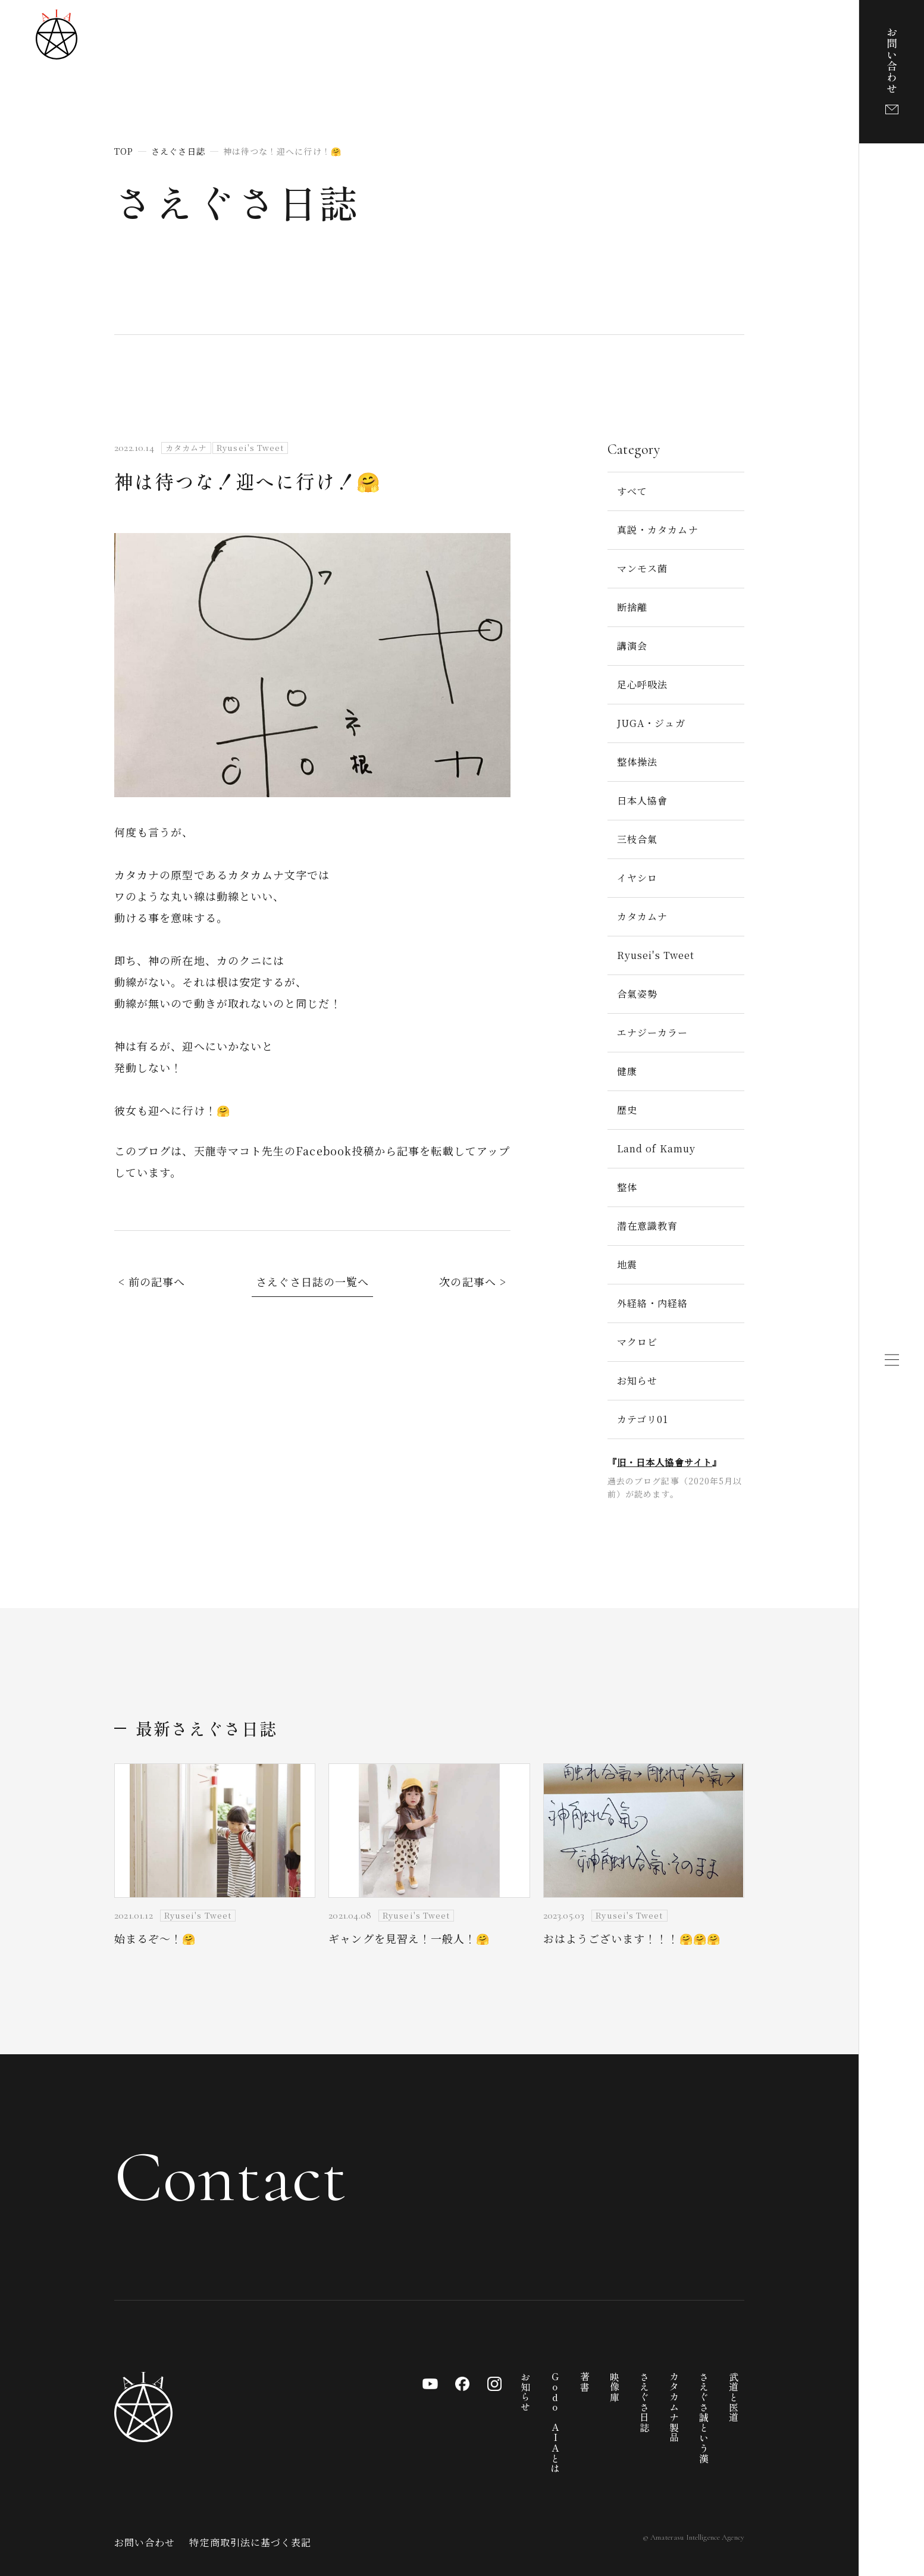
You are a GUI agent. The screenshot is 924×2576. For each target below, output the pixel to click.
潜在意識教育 (647, 1226)
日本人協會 (642, 800)
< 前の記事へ (152, 1281)
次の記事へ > (472, 1281)
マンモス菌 (642, 568)
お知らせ (637, 1380)
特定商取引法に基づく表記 (250, 2542)
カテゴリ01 (642, 1419)
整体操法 (637, 762)
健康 (627, 1071)
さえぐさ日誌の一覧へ (312, 1281)
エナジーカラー (652, 1032)
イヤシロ (637, 878)
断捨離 (632, 607)
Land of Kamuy (656, 1148)
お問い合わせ (144, 2542)
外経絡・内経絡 (652, 1303)
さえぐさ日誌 (237, 202)
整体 (627, 1187)
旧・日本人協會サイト (664, 1462)
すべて (632, 491)
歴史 (627, 1110)
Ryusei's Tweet (655, 955)
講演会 (632, 646)
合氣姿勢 (637, 994)
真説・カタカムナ (658, 530)
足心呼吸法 (642, 684)
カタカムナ (642, 916)
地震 (627, 1264)
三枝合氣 (637, 839)
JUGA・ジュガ (651, 723)
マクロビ (637, 1342)
